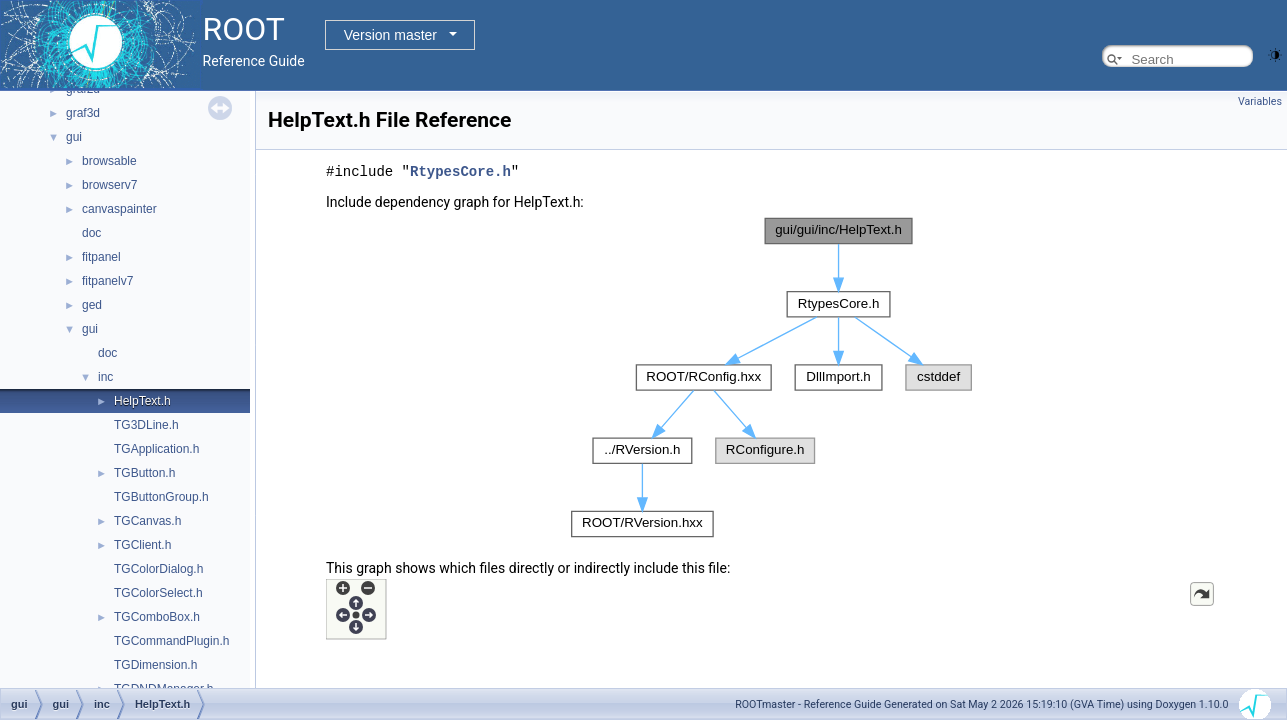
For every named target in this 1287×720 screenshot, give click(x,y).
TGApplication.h (156, 449)
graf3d (83, 113)
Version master (390, 35)
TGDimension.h (155, 665)
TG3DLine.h (146, 425)
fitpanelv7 (107, 281)
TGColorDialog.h (158, 569)
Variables (1260, 101)
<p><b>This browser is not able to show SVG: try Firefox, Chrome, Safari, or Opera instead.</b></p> (771, 377)
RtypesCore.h (460, 170)
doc (91, 233)
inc (105, 377)
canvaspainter (119, 209)
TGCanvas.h (147, 521)
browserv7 (109, 185)
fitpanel (101, 257)
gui (74, 137)
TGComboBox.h (157, 617)
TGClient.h (142, 545)
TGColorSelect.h (158, 593)
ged (92, 305)
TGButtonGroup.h (161, 497)
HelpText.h (142, 401)
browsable (109, 161)
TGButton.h (144, 473)
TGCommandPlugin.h (171, 641)
